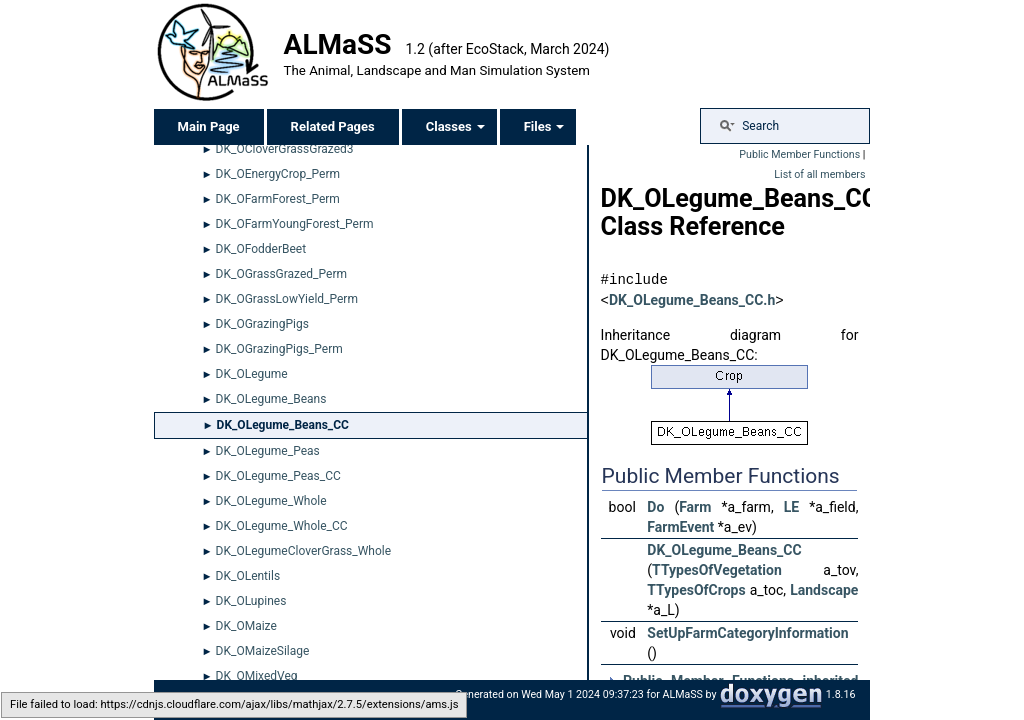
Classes (455, 126)
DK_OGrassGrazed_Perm (281, 274)
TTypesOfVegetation (717, 569)
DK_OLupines (251, 601)
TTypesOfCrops (696, 589)
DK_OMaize (246, 626)
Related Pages (333, 126)
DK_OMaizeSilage (263, 651)
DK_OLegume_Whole (271, 501)
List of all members (819, 174)
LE (791, 506)
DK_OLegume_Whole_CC (282, 526)
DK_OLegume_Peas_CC (278, 476)
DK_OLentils (248, 576)
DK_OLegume (252, 374)
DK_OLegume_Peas (268, 451)
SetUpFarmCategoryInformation (747, 632)
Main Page (209, 126)
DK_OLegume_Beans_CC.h (692, 300)
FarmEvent (680, 526)
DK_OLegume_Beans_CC (283, 425)
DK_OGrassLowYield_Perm (287, 299)
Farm (695, 506)
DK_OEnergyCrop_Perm (278, 174)
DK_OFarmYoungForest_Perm (295, 224)
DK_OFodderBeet (261, 249)
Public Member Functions (799, 154)
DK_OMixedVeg (257, 676)
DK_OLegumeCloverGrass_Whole (304, 551)
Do (655, 506)
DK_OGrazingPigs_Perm (279, 349)
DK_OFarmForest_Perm (278, 199)
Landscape (824, 589)
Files (544, 126)
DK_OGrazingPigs (262, 324)
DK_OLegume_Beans (271, 399)
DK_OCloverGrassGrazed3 (285, 149)
